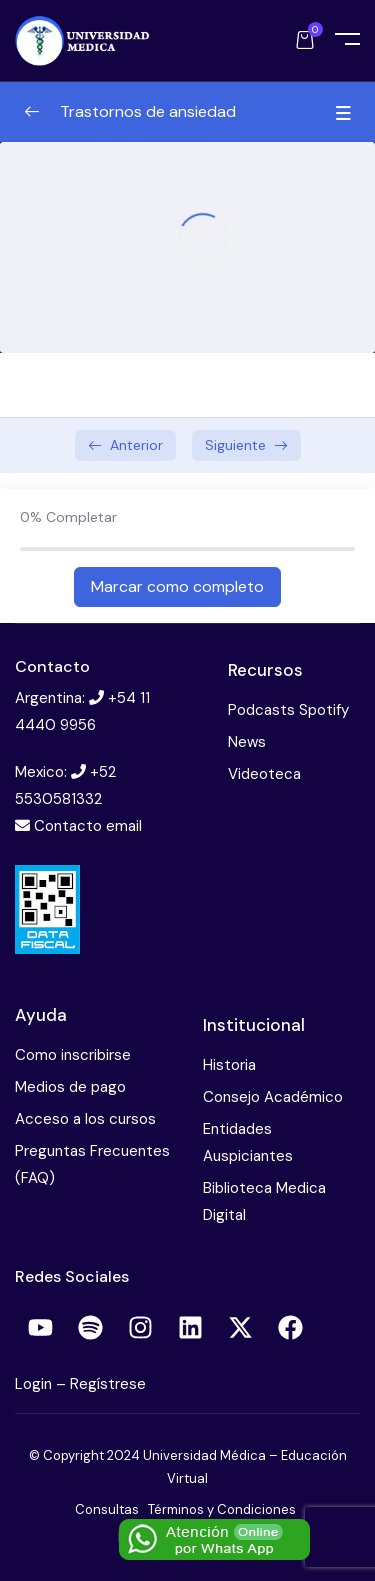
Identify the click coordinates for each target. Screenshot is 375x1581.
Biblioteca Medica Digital (264, 1201)
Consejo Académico (273, 1097)
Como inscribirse (73, 1055)
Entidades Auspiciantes (248, 1142)
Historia (229, 1065)
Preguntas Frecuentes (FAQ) (92, 1164)
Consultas (107, 1509)
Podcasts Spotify (288, 710)
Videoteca (264, 774)
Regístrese (108, 1384)
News (247, 742)
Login (35, 1384)
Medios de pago (70, 1087)
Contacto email (88, 826)
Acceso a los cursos (85, 1119)
